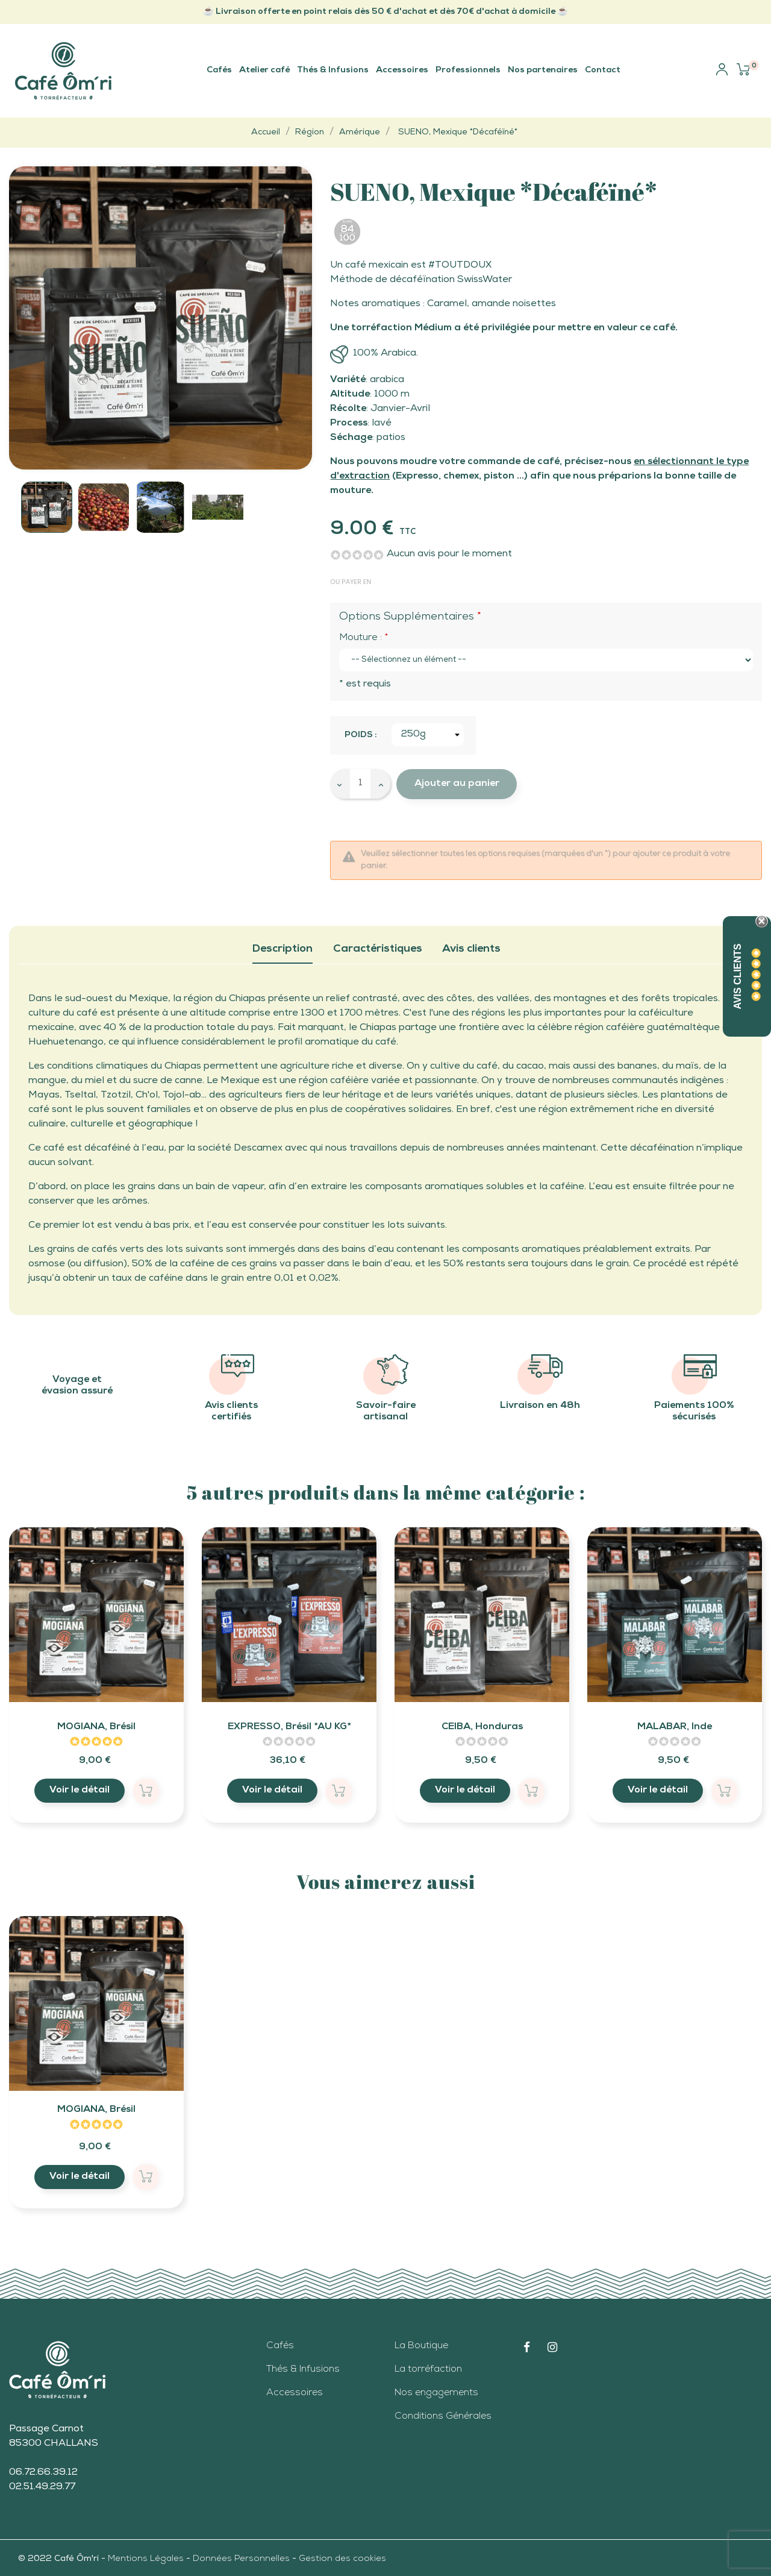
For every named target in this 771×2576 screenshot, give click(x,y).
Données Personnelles (241, 2559)
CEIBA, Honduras (482, 1727)
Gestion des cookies (342, 2559)
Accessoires (294, 2393)
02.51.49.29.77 (42, 2487)
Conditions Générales (443, 2417)
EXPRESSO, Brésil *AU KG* (289, 1727)
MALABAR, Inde (674, 1727)
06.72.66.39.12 (43, 2473)
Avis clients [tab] (471, 949)
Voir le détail (79, 1790)
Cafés (280, 2346)
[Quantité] (360, 783)
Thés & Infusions (303, 2370)
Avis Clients (737, 976)
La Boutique (421, 2346)
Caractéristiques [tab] (377, 949)
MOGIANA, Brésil (96, 1727)
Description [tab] (282, 949)
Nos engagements (436, 2393)
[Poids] (428, 734)
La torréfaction (428, 2370)
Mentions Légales (147, 2559)
